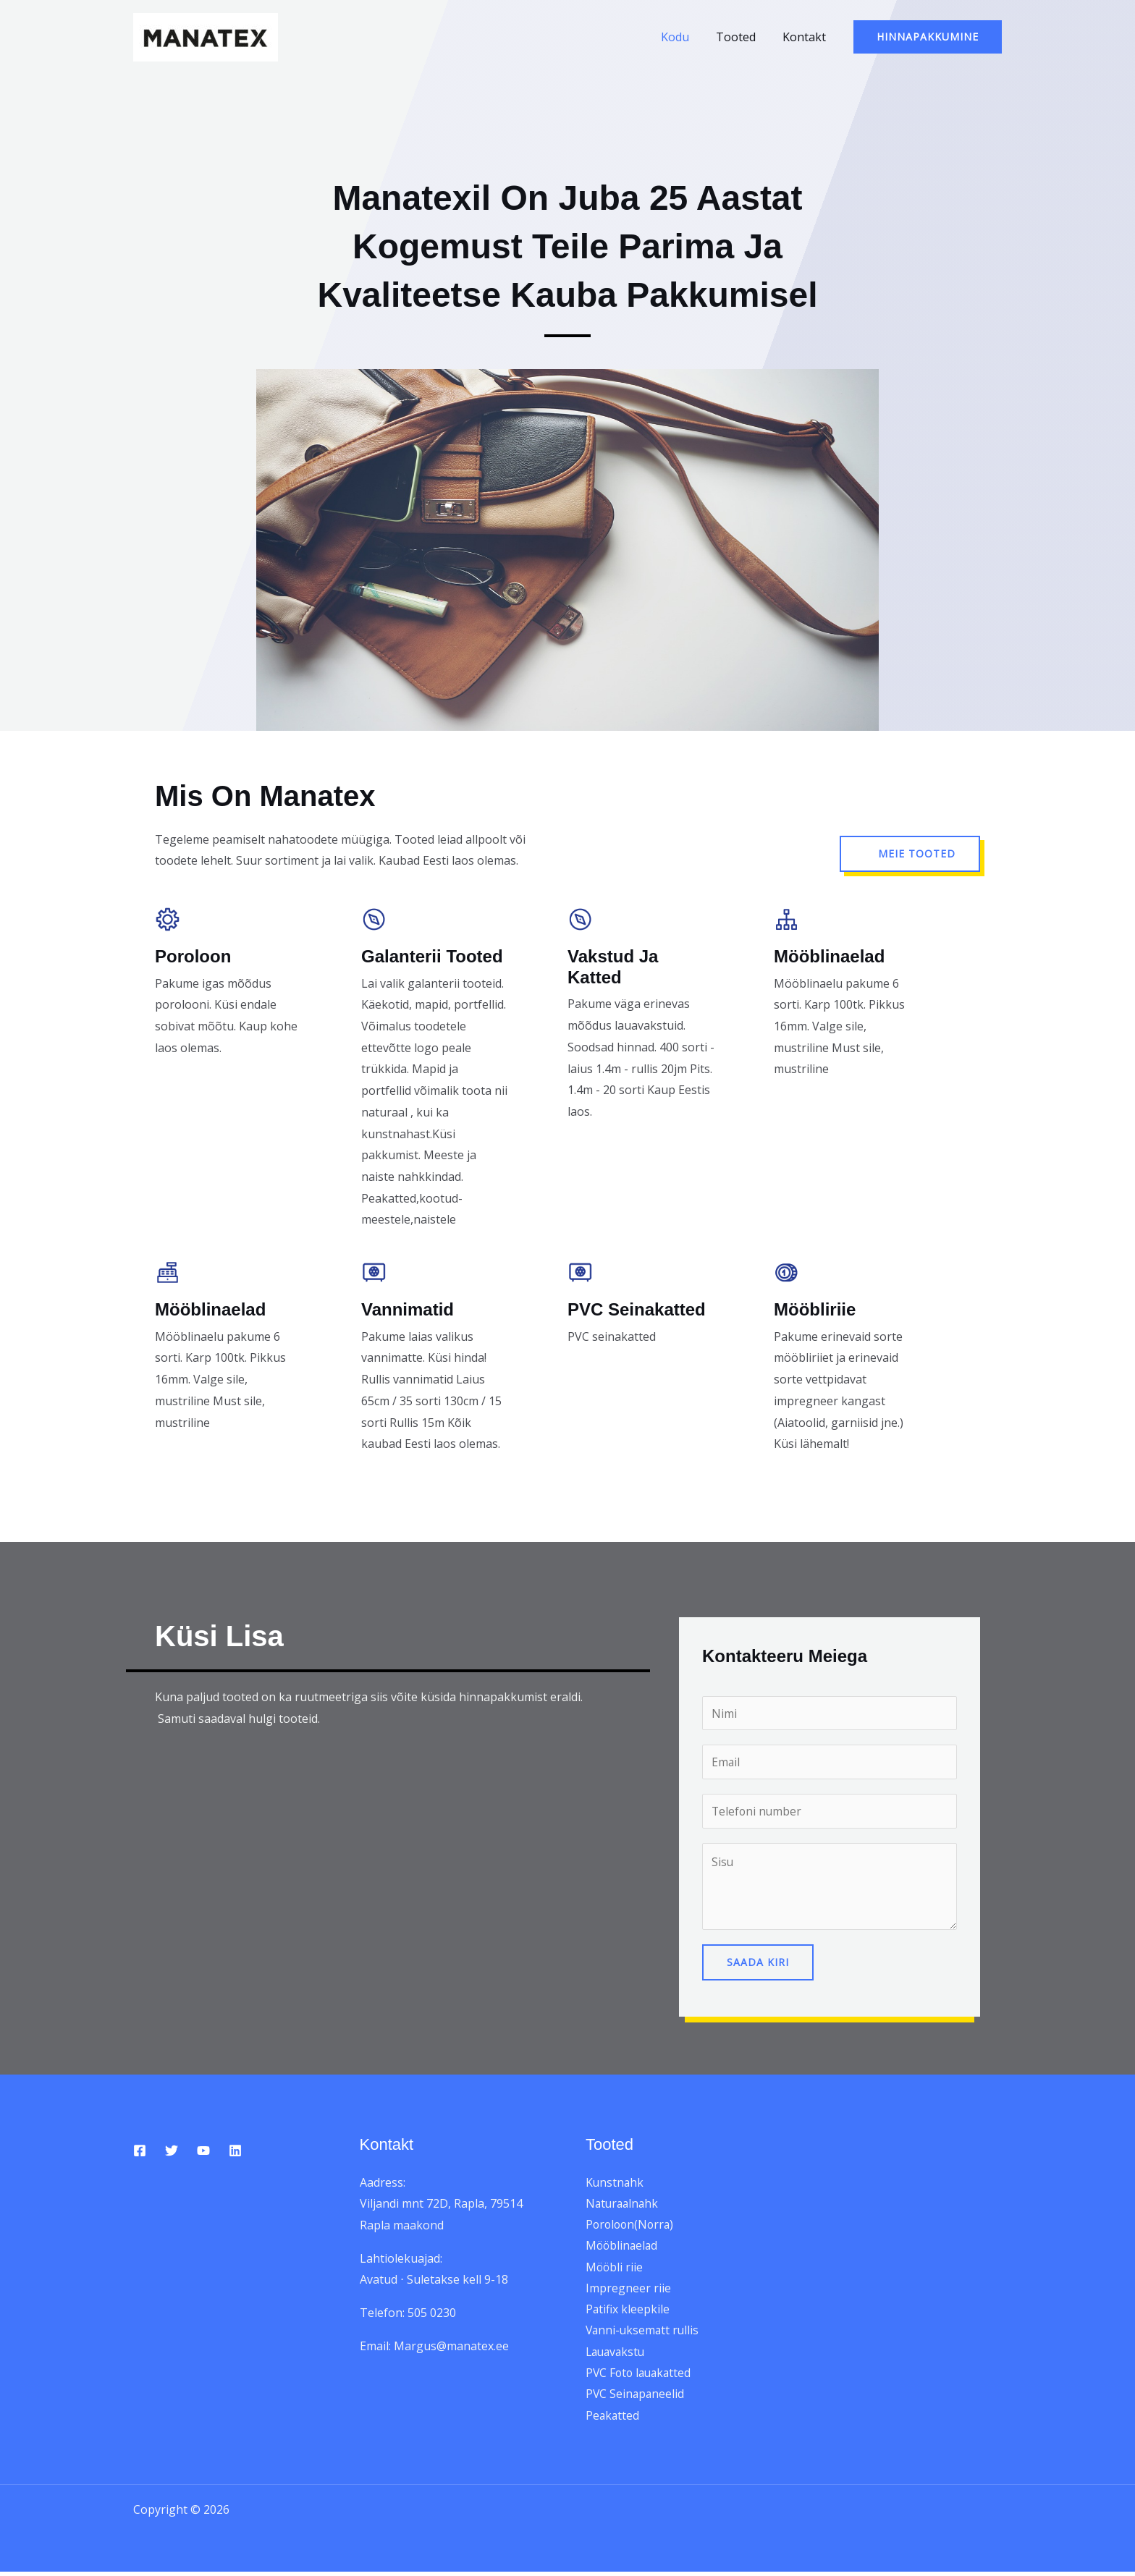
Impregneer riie (628, 2290)
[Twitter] (171, 2151)
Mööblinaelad (623, 2247)
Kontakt (805, 37)
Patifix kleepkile (628, 2312)
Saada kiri (758, 1963)
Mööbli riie (615, 2269)
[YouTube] (203, 2151)
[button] (927, 37)
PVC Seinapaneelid (636, 2398)
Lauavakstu (617, 2355)
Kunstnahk (615, 2183)
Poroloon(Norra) (632, 2226)
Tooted (741, 37)
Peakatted (613, 2419)
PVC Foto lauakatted (641, 2376)
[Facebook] (139, 2151)
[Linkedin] (235, 2151)
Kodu (684, 37)
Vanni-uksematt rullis (644, 2334)
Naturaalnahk (624, 2204)
